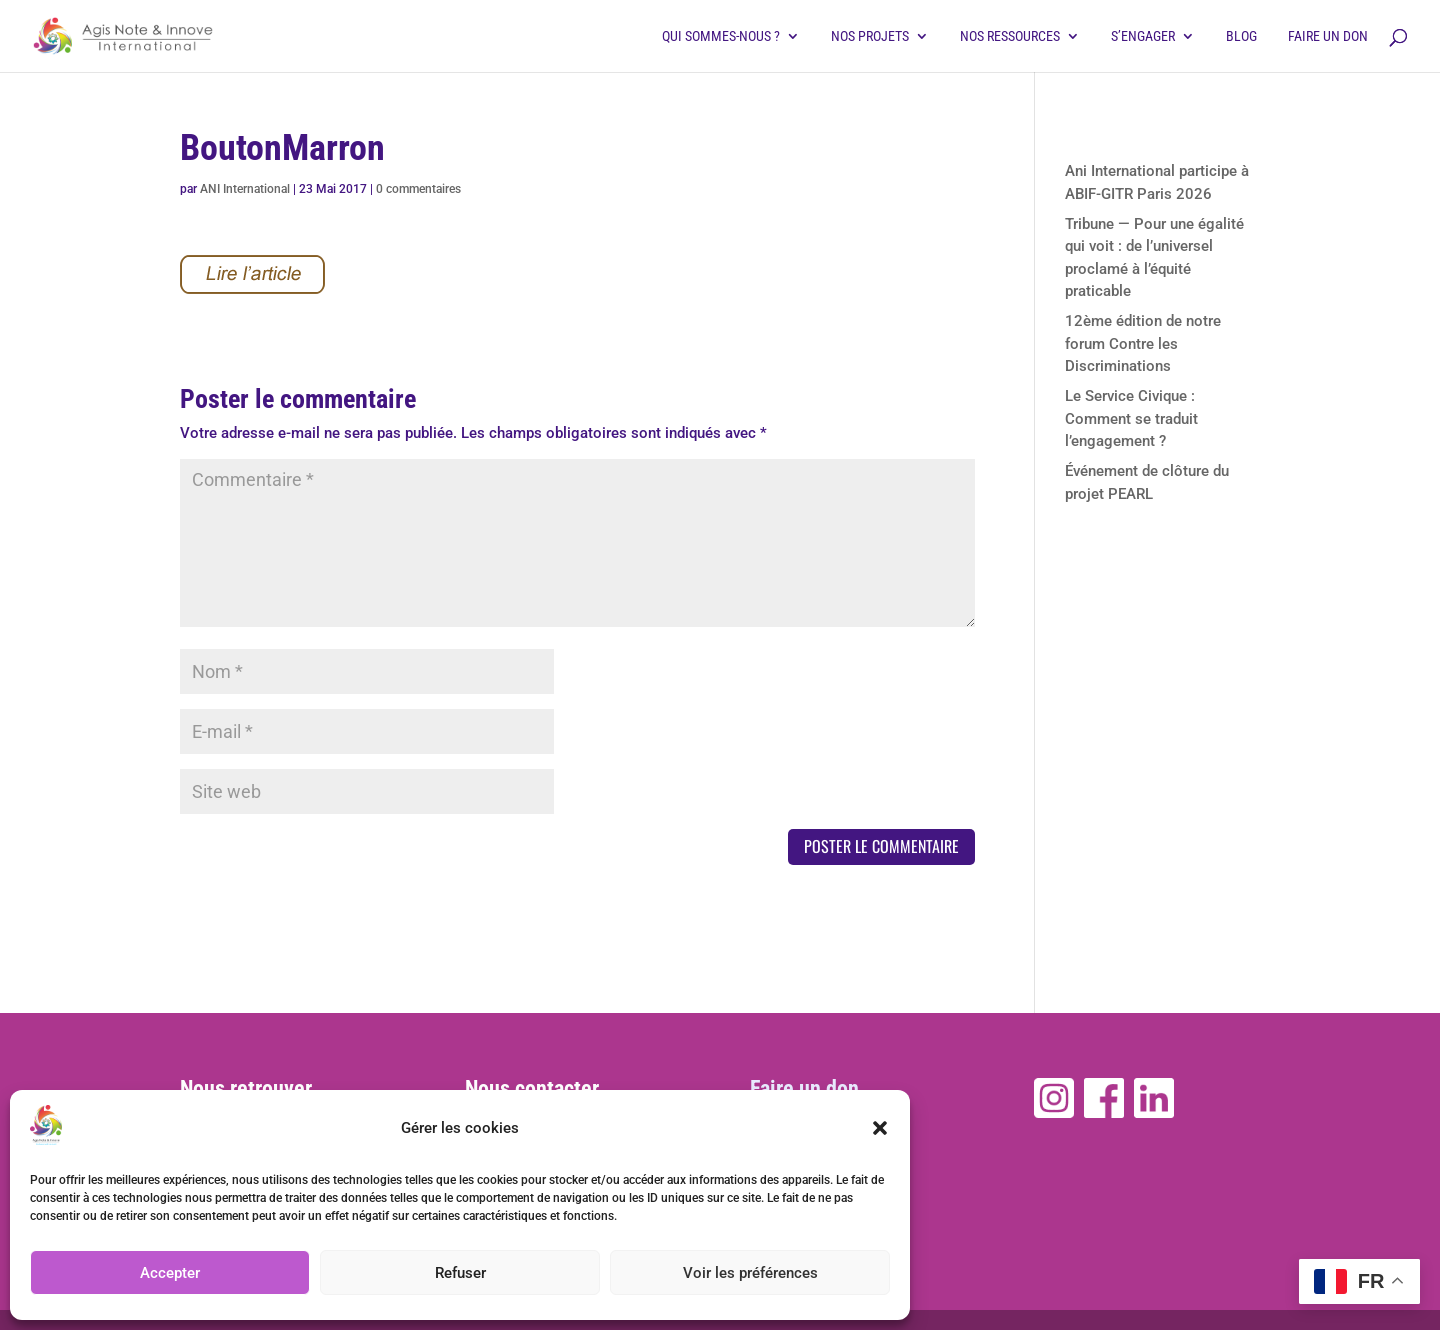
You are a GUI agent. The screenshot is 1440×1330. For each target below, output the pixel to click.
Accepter (170, 1273)
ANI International (245, 189)
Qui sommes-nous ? (721, 36)
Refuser (460, 1273)
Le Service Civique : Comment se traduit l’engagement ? (1131, 418)
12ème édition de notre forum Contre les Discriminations (1143, 343)
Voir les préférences (750, 1273)
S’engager (1143, 36)
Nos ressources (1010, 36)
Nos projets (870, 36)
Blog (1241, 36)
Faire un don (1328, 36)
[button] (880, 1128)
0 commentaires (418, 189)
